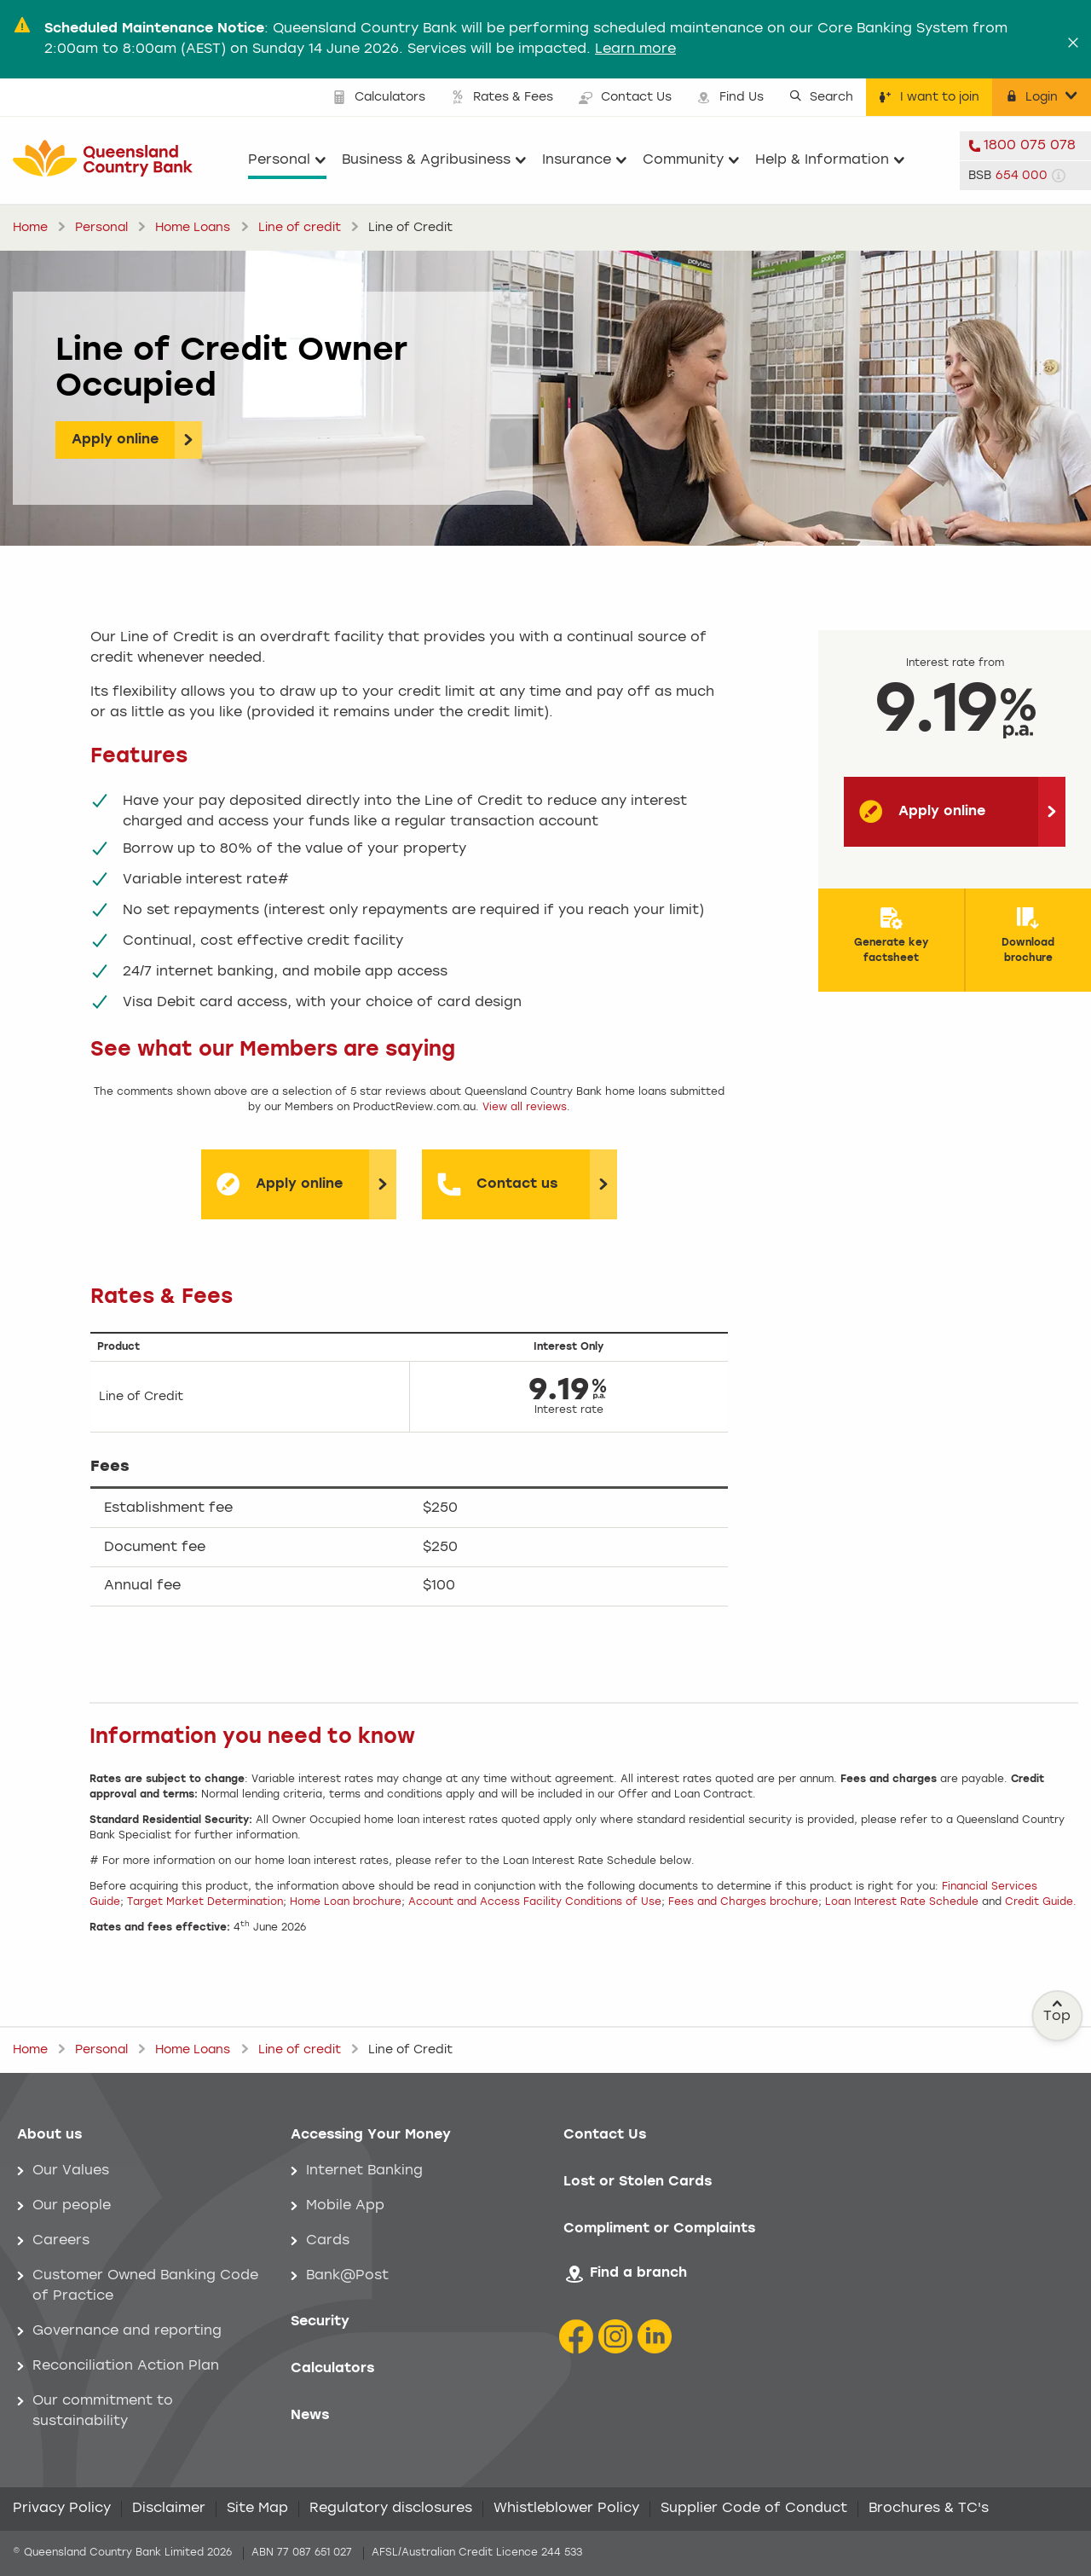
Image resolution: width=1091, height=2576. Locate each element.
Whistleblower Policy (566, 2508)
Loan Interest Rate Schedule (901, 1902)
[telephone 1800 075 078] (1025, 145)
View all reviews (524, 1108)
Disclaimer (168, 2508)
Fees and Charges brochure (743, 1902)
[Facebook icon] (576, 2337)
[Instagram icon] (615, 2337)
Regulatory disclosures (390, 2508)
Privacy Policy (62, 2508)
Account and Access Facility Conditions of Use (534, 1902)
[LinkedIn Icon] (655, 2337)
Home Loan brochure (345, 1902)
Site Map (257, 2508)
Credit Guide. (1041, 1902)
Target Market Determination (205, 1902)
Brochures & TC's (929, 2508)
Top (1057, 2011)
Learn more (635, 49)
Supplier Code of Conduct (754, 2508)
